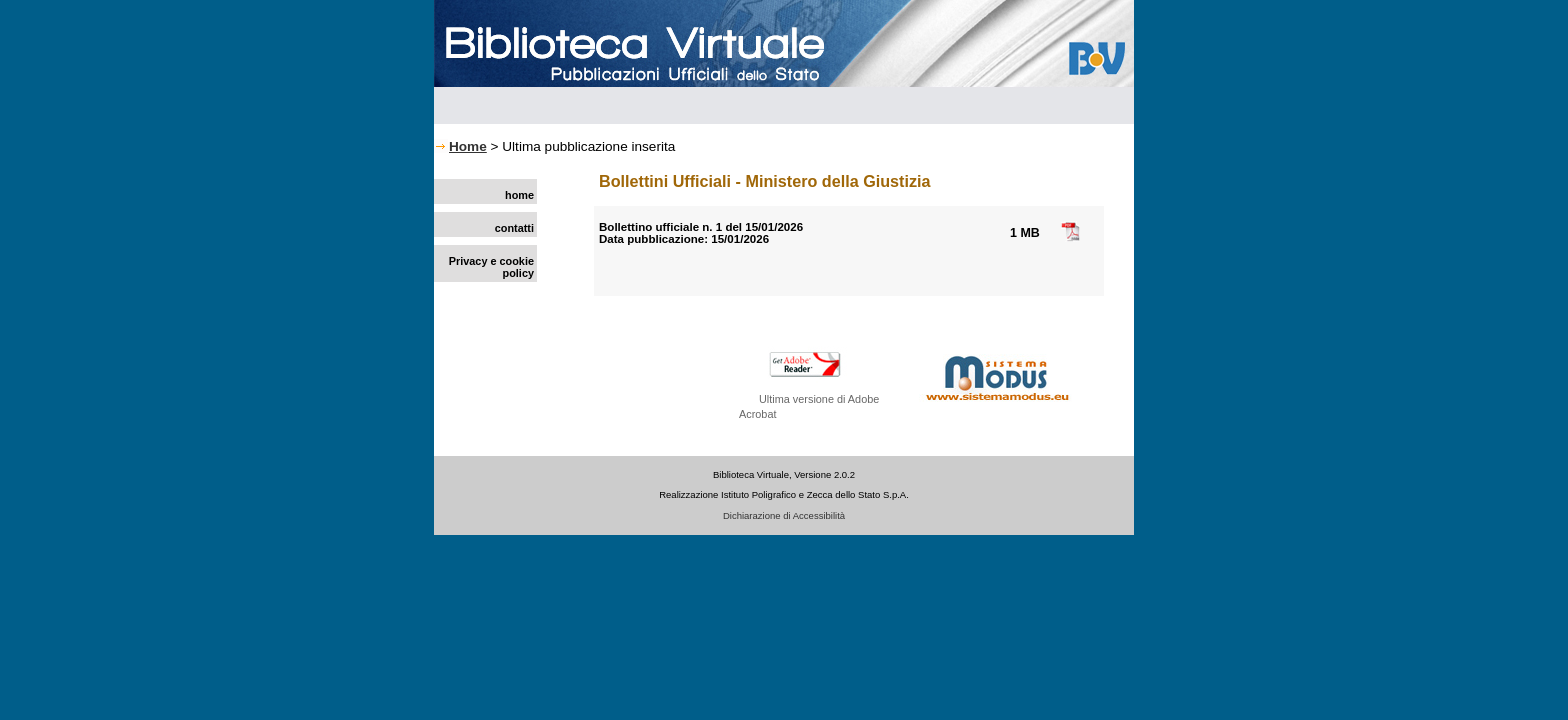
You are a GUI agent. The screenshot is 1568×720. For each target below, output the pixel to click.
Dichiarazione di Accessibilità (784, 515)
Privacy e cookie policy (491, 267)
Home (468, 146)
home (519, 195)
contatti (514, 228)
